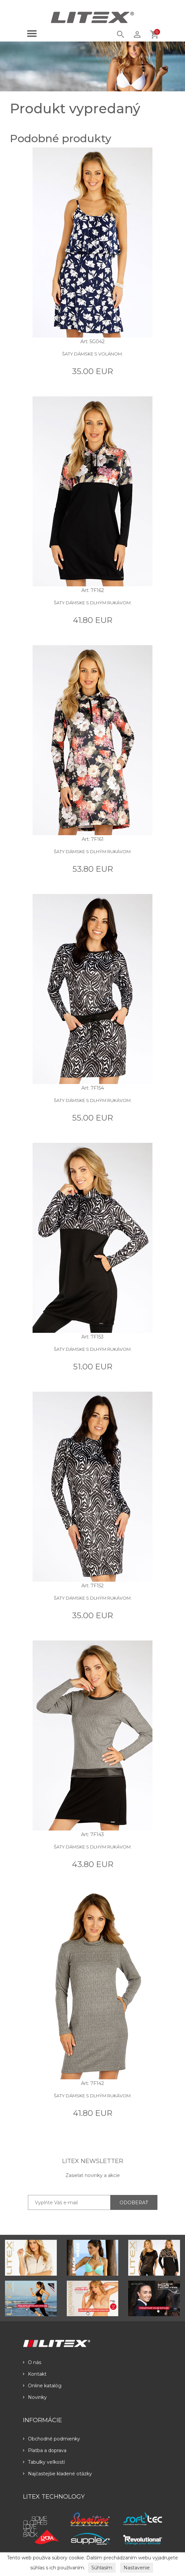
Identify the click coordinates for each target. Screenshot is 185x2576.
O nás (32, 2362)
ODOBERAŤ (134, 2203)
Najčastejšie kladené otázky (57, 2474)
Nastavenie (137, 2568)
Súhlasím (101, 2568)
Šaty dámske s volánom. (92, 353)
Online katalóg (42, 2386)
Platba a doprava (44, 2450)
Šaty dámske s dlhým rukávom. (93, 602)
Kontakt (34, 2374)
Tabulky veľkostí (44, 2462)
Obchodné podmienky (51, 2439)
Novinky (35, 2397)
